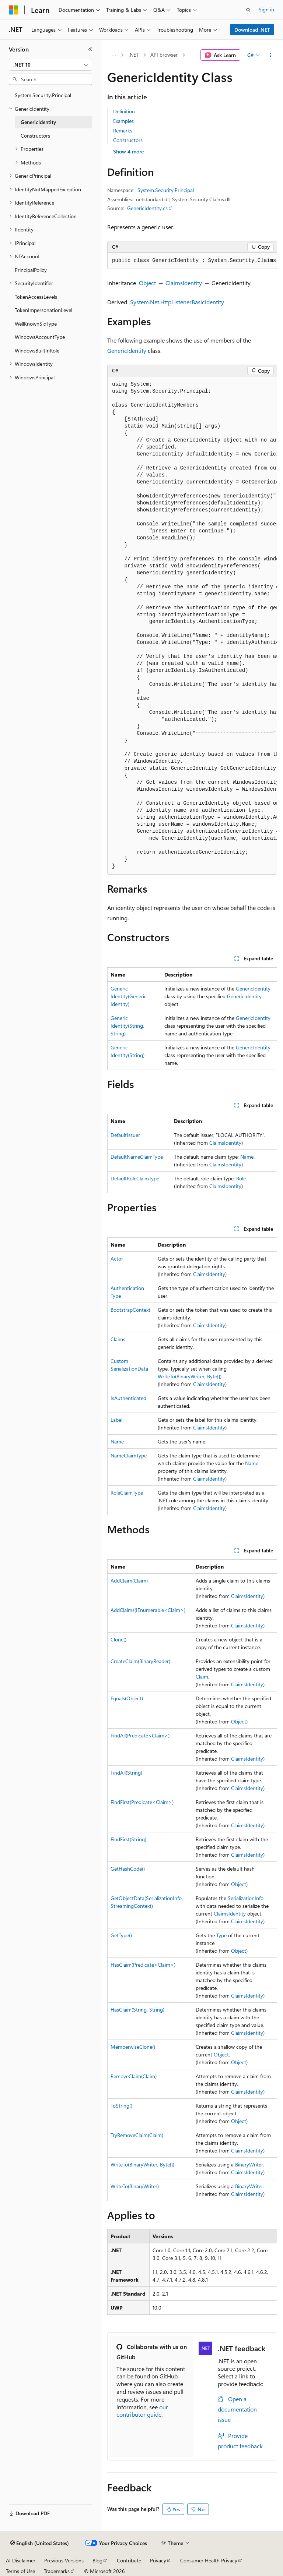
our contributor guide (142, 2411)
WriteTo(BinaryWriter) (135, 2186)
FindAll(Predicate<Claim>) (140, 1735)
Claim (202, 1676)
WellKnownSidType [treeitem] (36, 323)
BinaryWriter (249, 2164)
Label (116, 1419)
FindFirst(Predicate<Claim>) (142, 1802)
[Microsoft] (13, 10)
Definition (124, 111)
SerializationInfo (245, 1898)
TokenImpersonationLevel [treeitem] (43, 310)
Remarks (122, 130)
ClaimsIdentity (183, 283)
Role (241, 1178)
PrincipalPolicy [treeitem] (31, 269)
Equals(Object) (127, 1698)
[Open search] (248, 10)
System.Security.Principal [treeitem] (43, 95)
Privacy (158, 2560)
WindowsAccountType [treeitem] (40, 336)
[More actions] (270, 55)
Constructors (128, 140)
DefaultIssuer (125, 1134)
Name (247, 1156)
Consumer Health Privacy (208, 2560)
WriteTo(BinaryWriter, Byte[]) (189, 1376)
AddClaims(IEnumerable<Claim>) (148, 1609)
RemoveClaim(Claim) (134, 2076)
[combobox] (50, 65)
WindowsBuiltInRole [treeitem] (37, 350)
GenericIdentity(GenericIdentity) (129, 996)
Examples (123, 120)
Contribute (129, 2560)
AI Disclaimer (20, 2560)
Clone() (118, 1639)
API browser (164, 54)
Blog (97, 2560)
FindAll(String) (126, 1772)
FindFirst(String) (128, 1839)
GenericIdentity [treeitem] (38, 121)
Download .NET (252, 29)
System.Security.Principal (165, 190)
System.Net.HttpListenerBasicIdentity (177, 302)
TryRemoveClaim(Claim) (137, 2135)
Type (221, 1935)
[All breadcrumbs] (113, 55)
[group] (192, 261)
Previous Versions (64, 2560)
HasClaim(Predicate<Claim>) (143, 1964)
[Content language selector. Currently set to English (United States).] (39, 2543)
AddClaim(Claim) (129, 1580)
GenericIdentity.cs (147, 208)
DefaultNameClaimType (137, 1156)
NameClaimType (129, 1455)
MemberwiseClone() (133, 2046)
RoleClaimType (127, 1492)
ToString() (121, 2105)
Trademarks (57, 2571)
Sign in (266, 9)
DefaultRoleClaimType (135, 1178)
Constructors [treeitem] (35, 135)
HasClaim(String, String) (137, 2009)
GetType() (121, 1935)
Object (147, 283)
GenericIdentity (126, 350)
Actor (117, 1258)
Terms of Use (20, 2571)
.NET (134, 54)
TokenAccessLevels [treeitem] (36, 296)
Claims (118, 1339)
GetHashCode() (128, 1868)
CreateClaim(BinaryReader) (140, 1661)
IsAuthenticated (128, 1398)
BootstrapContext (130, 1309)
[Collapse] (90, 49)
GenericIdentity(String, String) (127, 1025)
